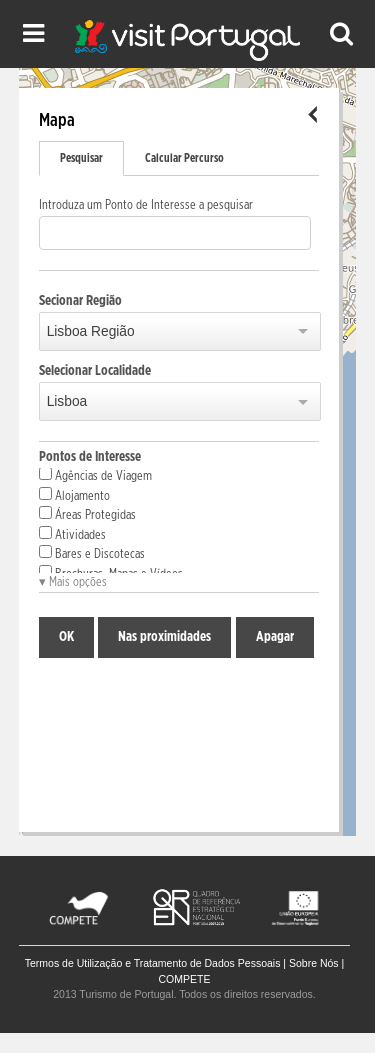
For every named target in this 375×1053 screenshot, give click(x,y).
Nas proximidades (164, 637)
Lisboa (67, 401)
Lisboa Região (91, 331)
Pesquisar (81, 158)
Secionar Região (80, 301)
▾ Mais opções (73, 582)
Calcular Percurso (184, 158)
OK (66, 637)
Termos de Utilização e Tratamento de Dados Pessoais (153, 963)
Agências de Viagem (95, 475)
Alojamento (74, 495)
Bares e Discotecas (92, 553)
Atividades (72, 534)
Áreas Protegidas (87, 514)
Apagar (275, 637)
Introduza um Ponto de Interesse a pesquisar (146, 205)
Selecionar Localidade (95, 371)
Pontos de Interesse (90, 457)
